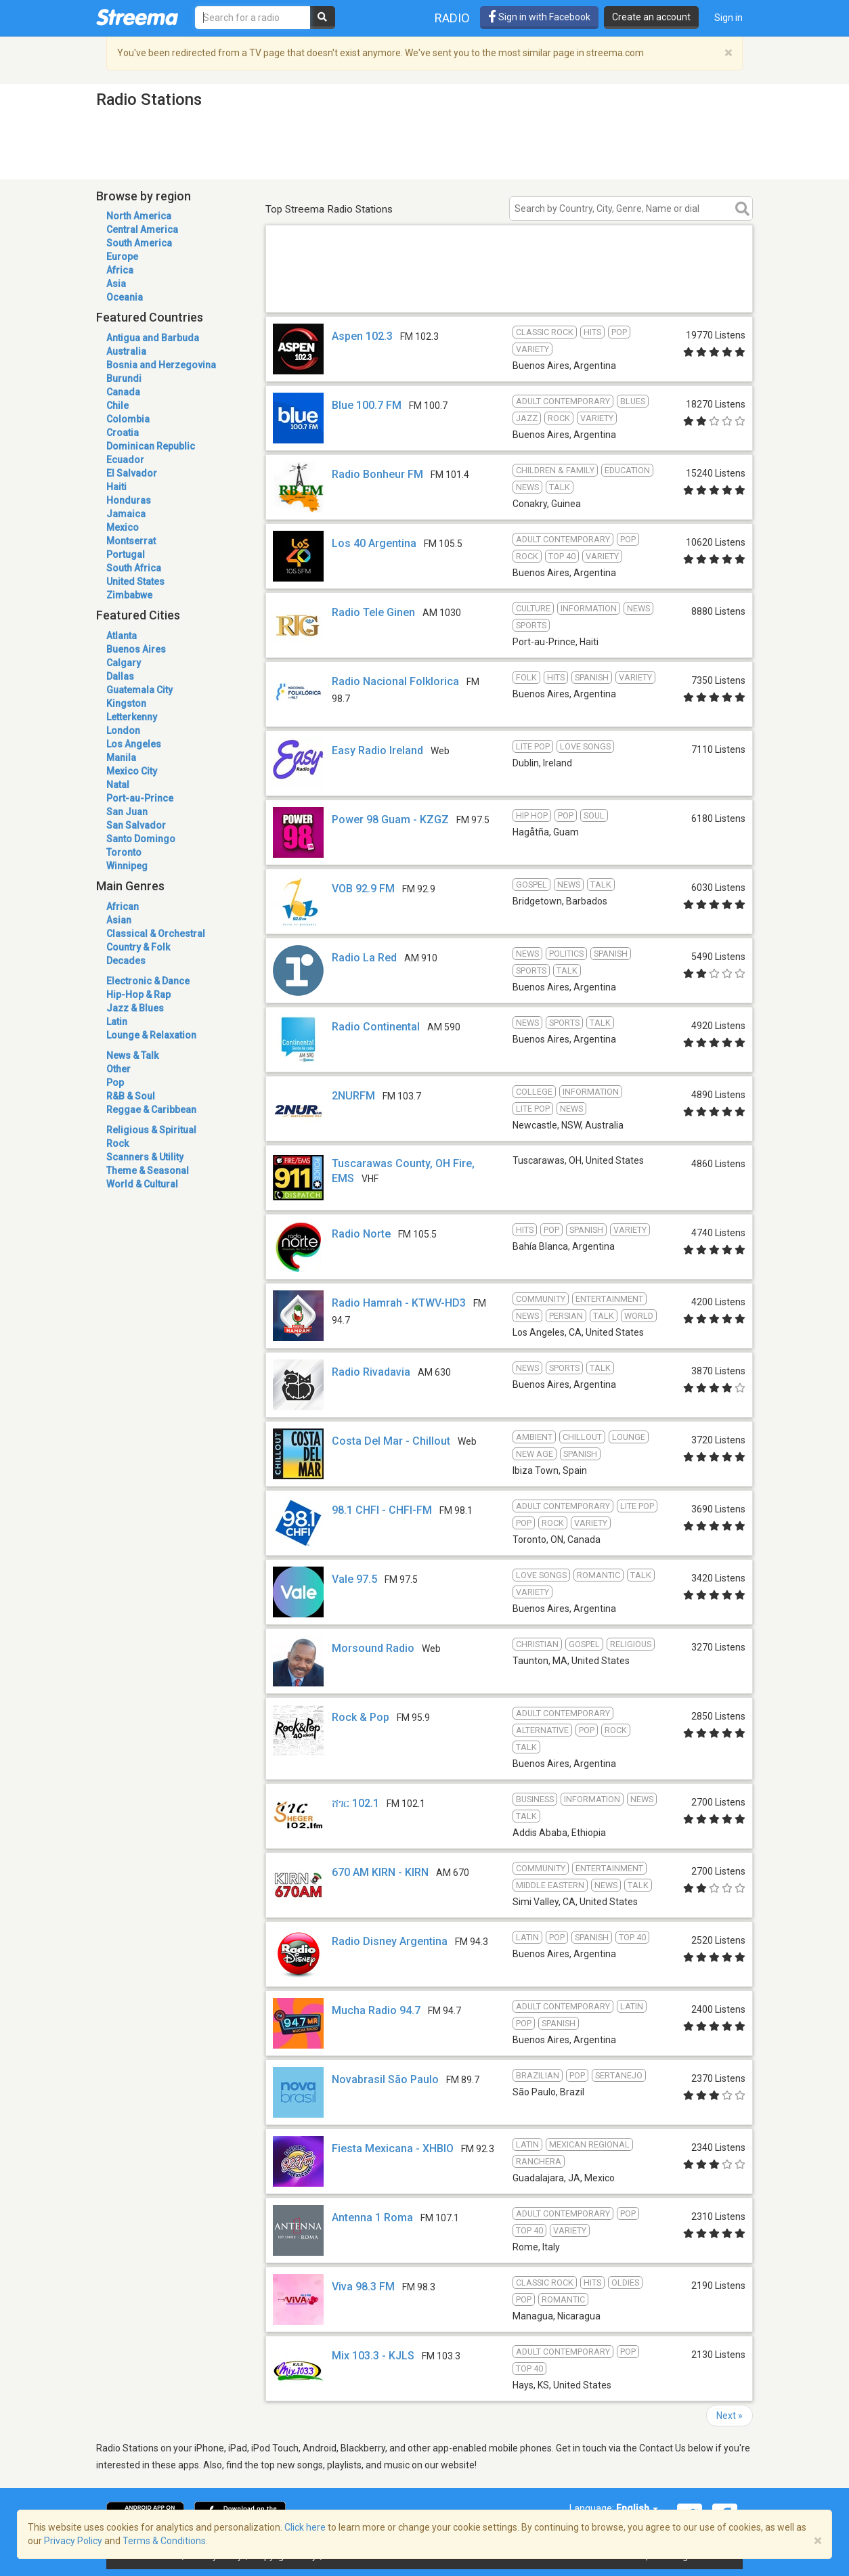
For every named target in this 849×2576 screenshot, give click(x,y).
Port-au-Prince (139, 798)
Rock (117, 1143)
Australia (126, 351)
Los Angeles (133, 744)
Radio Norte (361, 1233)
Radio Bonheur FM (377, 474)
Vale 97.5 (354, 1579)
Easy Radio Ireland (377, 750)
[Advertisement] (509, 292)
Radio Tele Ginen (373, 612)
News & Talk (132, 1055)
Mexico (122, 527)
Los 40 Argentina (374, 543)
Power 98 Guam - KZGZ (390, 819)
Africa (119, 270)
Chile (117, 405)
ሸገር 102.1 (355, 1803)
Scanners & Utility (144, 1157)
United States (135, 581)
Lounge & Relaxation (151, 1035)
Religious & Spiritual (151, 1130)
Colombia (128, 419)
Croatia (122, 432)
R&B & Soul (130, 1096)
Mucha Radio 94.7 (376, 2010)
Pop (115, 1082)
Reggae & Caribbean (151, 1109)
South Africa (133, 568)
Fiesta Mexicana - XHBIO (393, 2148)
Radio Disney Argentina (390, 1941)
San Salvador (136, 825)
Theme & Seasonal (147, 1170)
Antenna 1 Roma (372, 2217)
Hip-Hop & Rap (138, 994)
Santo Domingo (140, 838)
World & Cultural (142, 1184)
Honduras (128, 500)
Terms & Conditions (164, 2540)
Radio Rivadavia (371, 1372)
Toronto (124, 852)
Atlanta (121, 635)
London (123, 730)
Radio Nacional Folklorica (395, 681)
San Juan (127, 811)
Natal (117, 784)
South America (139, 243)
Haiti (116, 486)
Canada (123, 392)
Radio (452, 18)
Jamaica (126, 513)
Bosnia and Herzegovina (161, 364)
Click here (305, 2527)
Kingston (126, 703)
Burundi (124, 378)
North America (138, 216)
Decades (126, 960)
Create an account (651, 17)
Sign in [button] (728, 17)
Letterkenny (131, 717)
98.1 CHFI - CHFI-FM (382, 1510)
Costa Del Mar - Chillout (391, 1441)
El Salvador (131, 473)
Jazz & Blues (135, 1008)
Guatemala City (139, 689)
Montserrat (131, 541)
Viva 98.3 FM (363, 2286)
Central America (142, 229)
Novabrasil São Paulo (385, 2079)
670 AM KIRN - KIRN (380, 1872)
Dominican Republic (150, 446)
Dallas (120, 676)
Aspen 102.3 (362, 336)
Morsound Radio (373, 1648)
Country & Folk (138, 947)
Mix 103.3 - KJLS (373, 2355)
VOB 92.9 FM (363, 888)
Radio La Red (364, 957)
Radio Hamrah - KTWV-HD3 (399, 1302)
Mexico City (131, 771)
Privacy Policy (73, 2540)
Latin (116, 1021)
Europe (122, 256)
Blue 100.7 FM (366, 405)
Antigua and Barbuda (152, 337)
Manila (121, 757)
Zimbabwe (129, 595)
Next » (729, 2415)
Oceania (124, 297)
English (637, 2508)
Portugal (125, 554)
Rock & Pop (360, 1717)
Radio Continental (376, 1026)
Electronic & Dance (148, 981)
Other (118, 1069)
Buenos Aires (136, 649)
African (122, 906)
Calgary (123, 662)
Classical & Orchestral (155, 933)
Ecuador (125, 459)
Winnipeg (127, 865)
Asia (116, 283)
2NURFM (353, 1095)
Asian (118, 920)
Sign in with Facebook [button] (539, 17)
